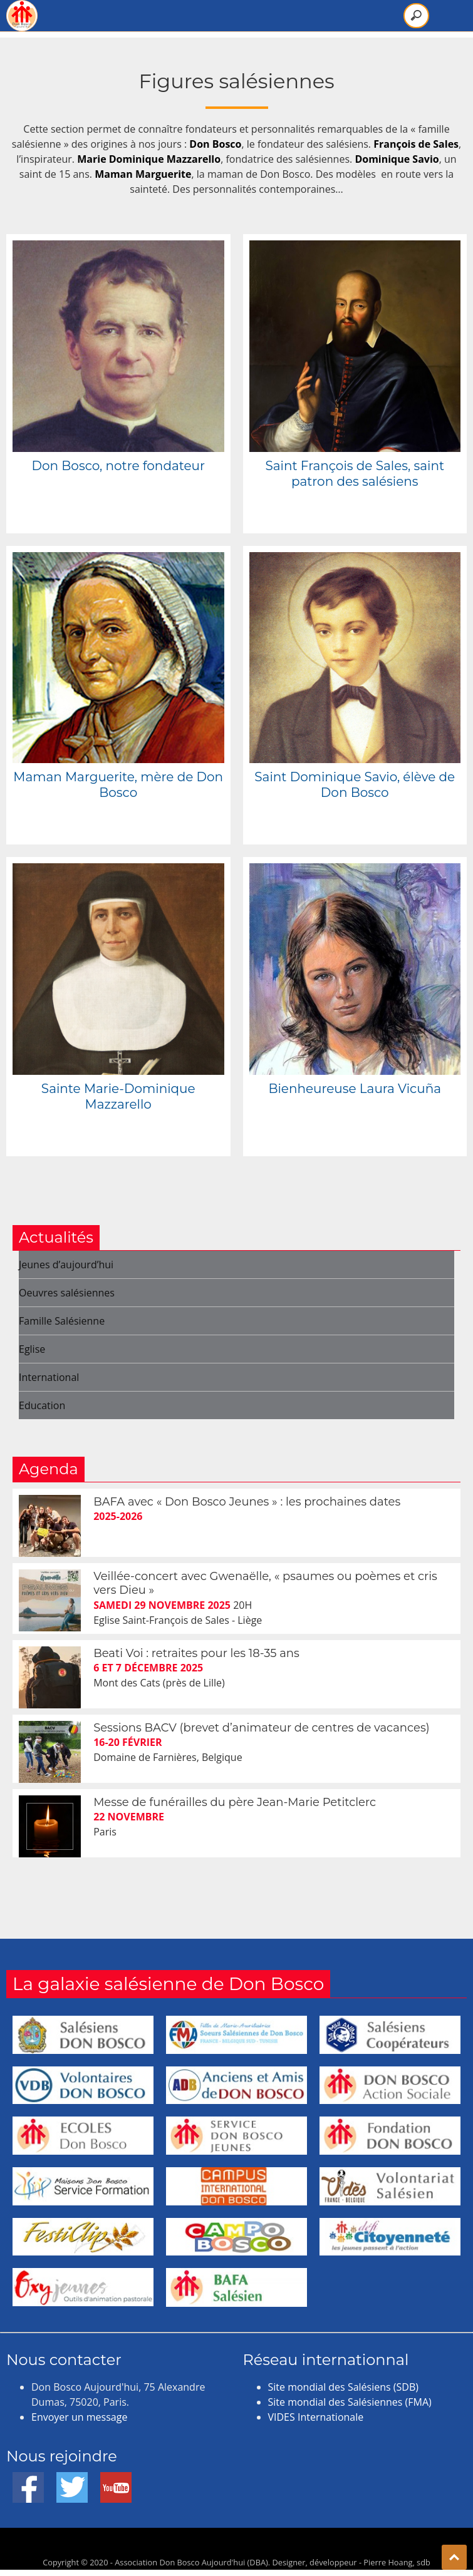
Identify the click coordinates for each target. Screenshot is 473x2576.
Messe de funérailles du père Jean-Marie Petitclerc (234, 1802)
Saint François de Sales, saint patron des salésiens (354, 473)
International (49, 1377)
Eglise (32, 1349)
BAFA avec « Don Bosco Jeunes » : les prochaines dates (246, 1502)
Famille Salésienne (62, 1321)
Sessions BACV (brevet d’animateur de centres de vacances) (261, 1728)
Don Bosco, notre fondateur (118, 465)
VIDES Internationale (316, 2417)
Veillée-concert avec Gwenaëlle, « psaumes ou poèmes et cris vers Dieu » (265, 1583)
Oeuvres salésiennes (67, 1293)
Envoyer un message (79, 2417)
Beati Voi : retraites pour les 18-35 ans (196, 1653)
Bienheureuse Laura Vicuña (354, 1088)
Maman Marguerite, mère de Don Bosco (118, 784)
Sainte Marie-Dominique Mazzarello (118, 1096)
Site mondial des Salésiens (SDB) (343, 2387)
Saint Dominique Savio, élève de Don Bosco (354, 784)
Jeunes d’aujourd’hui (66, 1264)
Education (42, 1405)
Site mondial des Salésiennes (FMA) (350, 2402)
